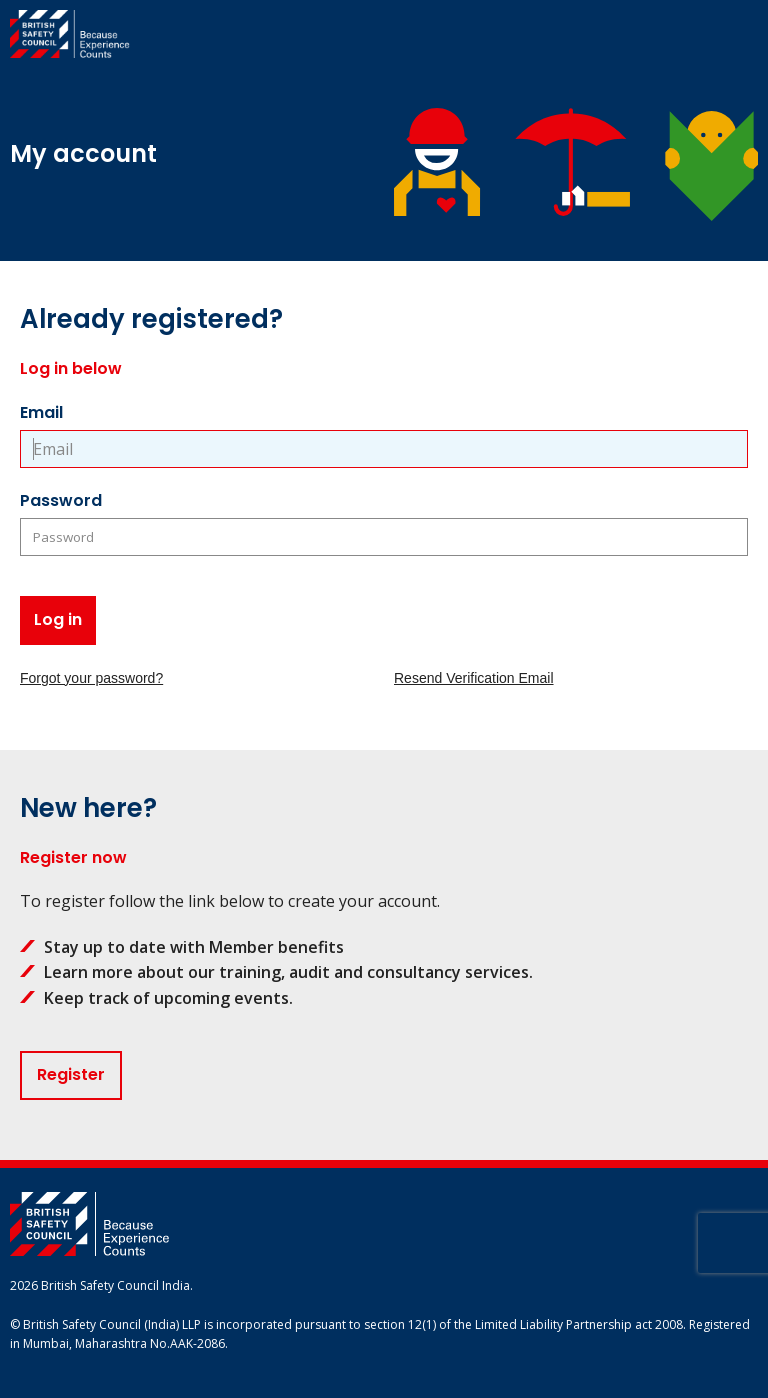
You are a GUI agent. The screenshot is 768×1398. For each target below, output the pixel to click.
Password (61, 500)
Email (41, 412)
